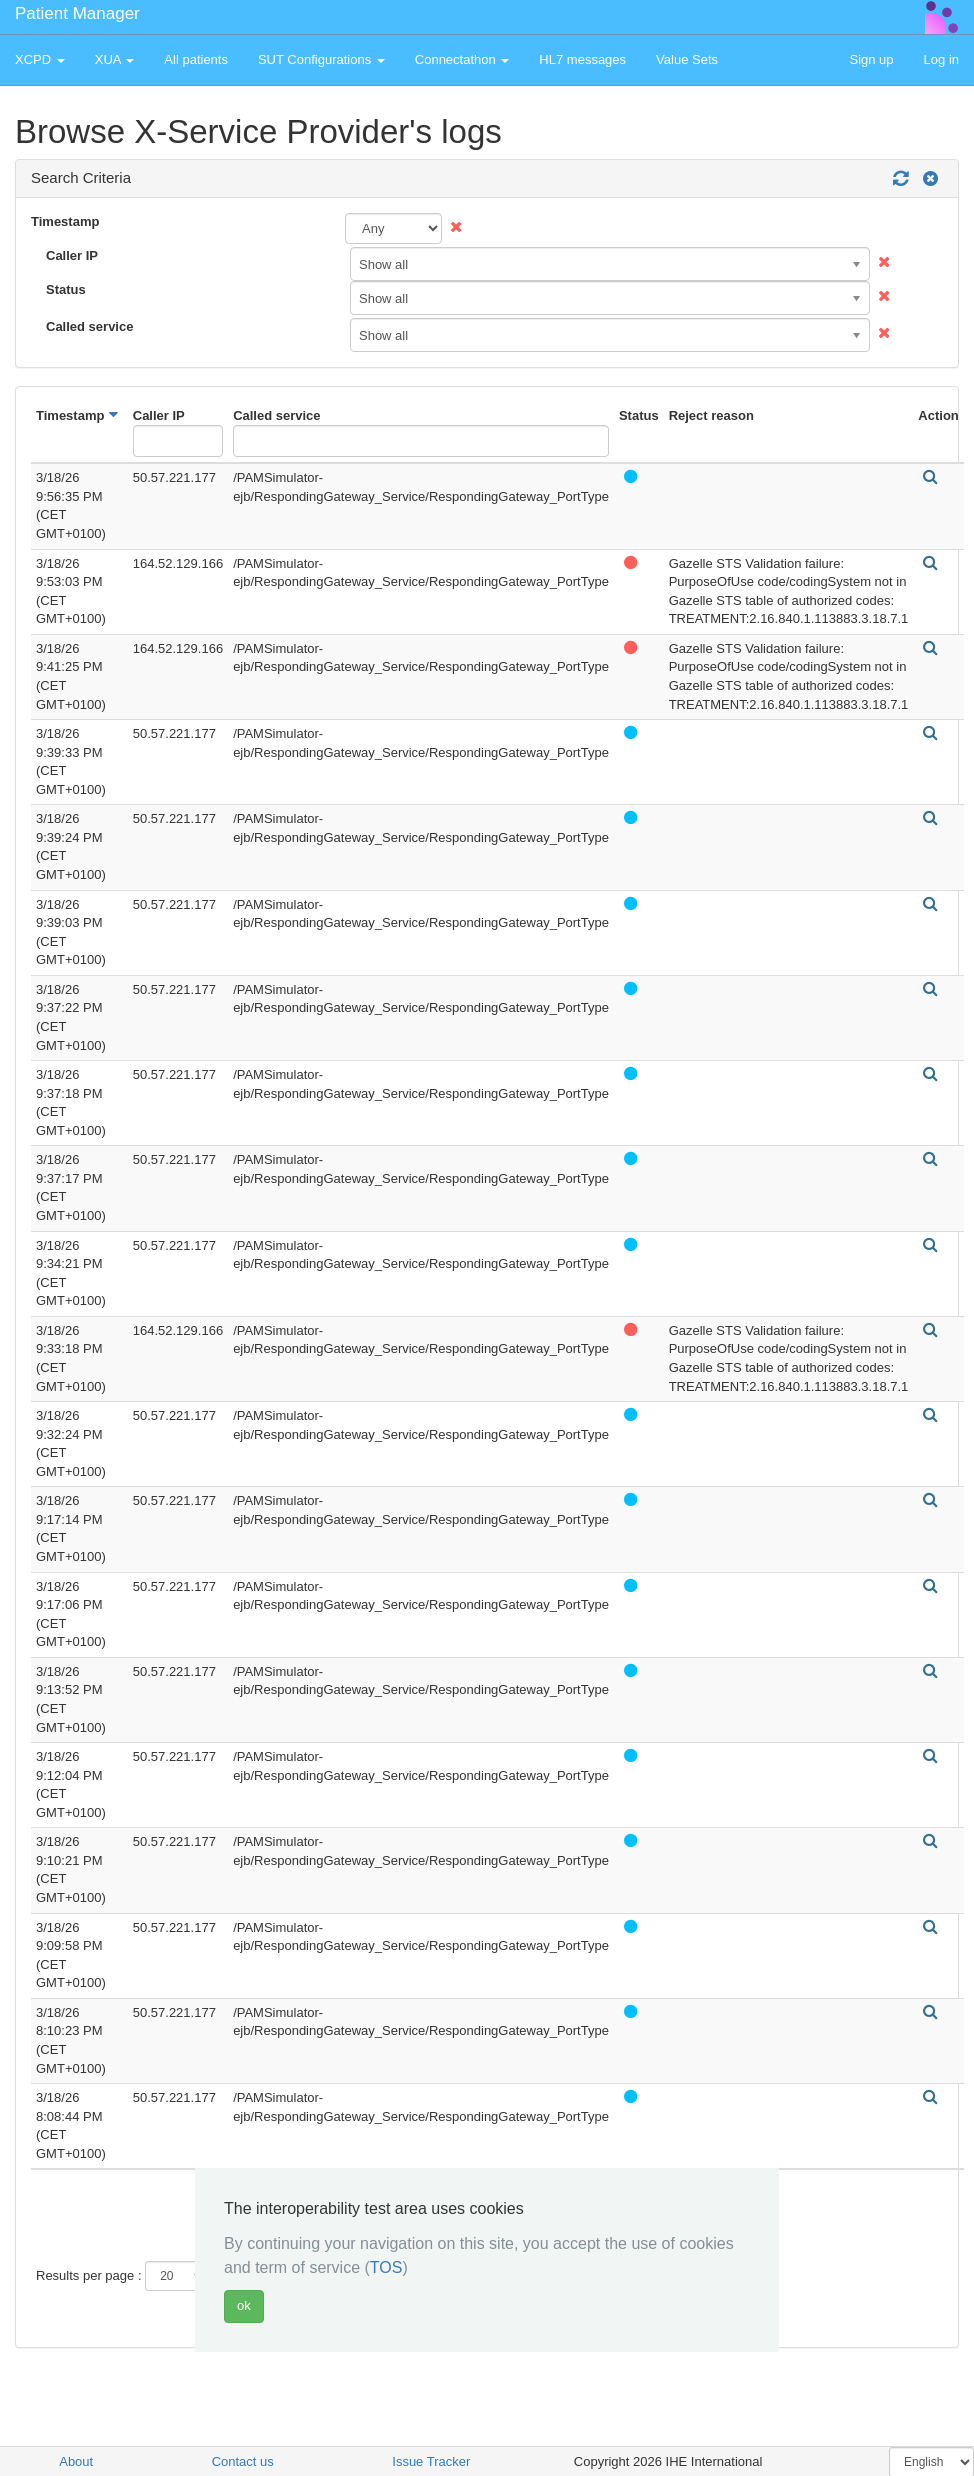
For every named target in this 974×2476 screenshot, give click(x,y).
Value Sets (687, 59)
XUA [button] (115, 59)
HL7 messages (582, 59)
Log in (941, 59)
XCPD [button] (40, 59)
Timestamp (65, 221)
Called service (89, 326)
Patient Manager (77, 13)
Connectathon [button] (462, 59)
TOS (386, 2267)
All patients (196, 59)
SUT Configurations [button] (321, 59)
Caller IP (72, 255)
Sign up (871, 59)
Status (66, 289)
